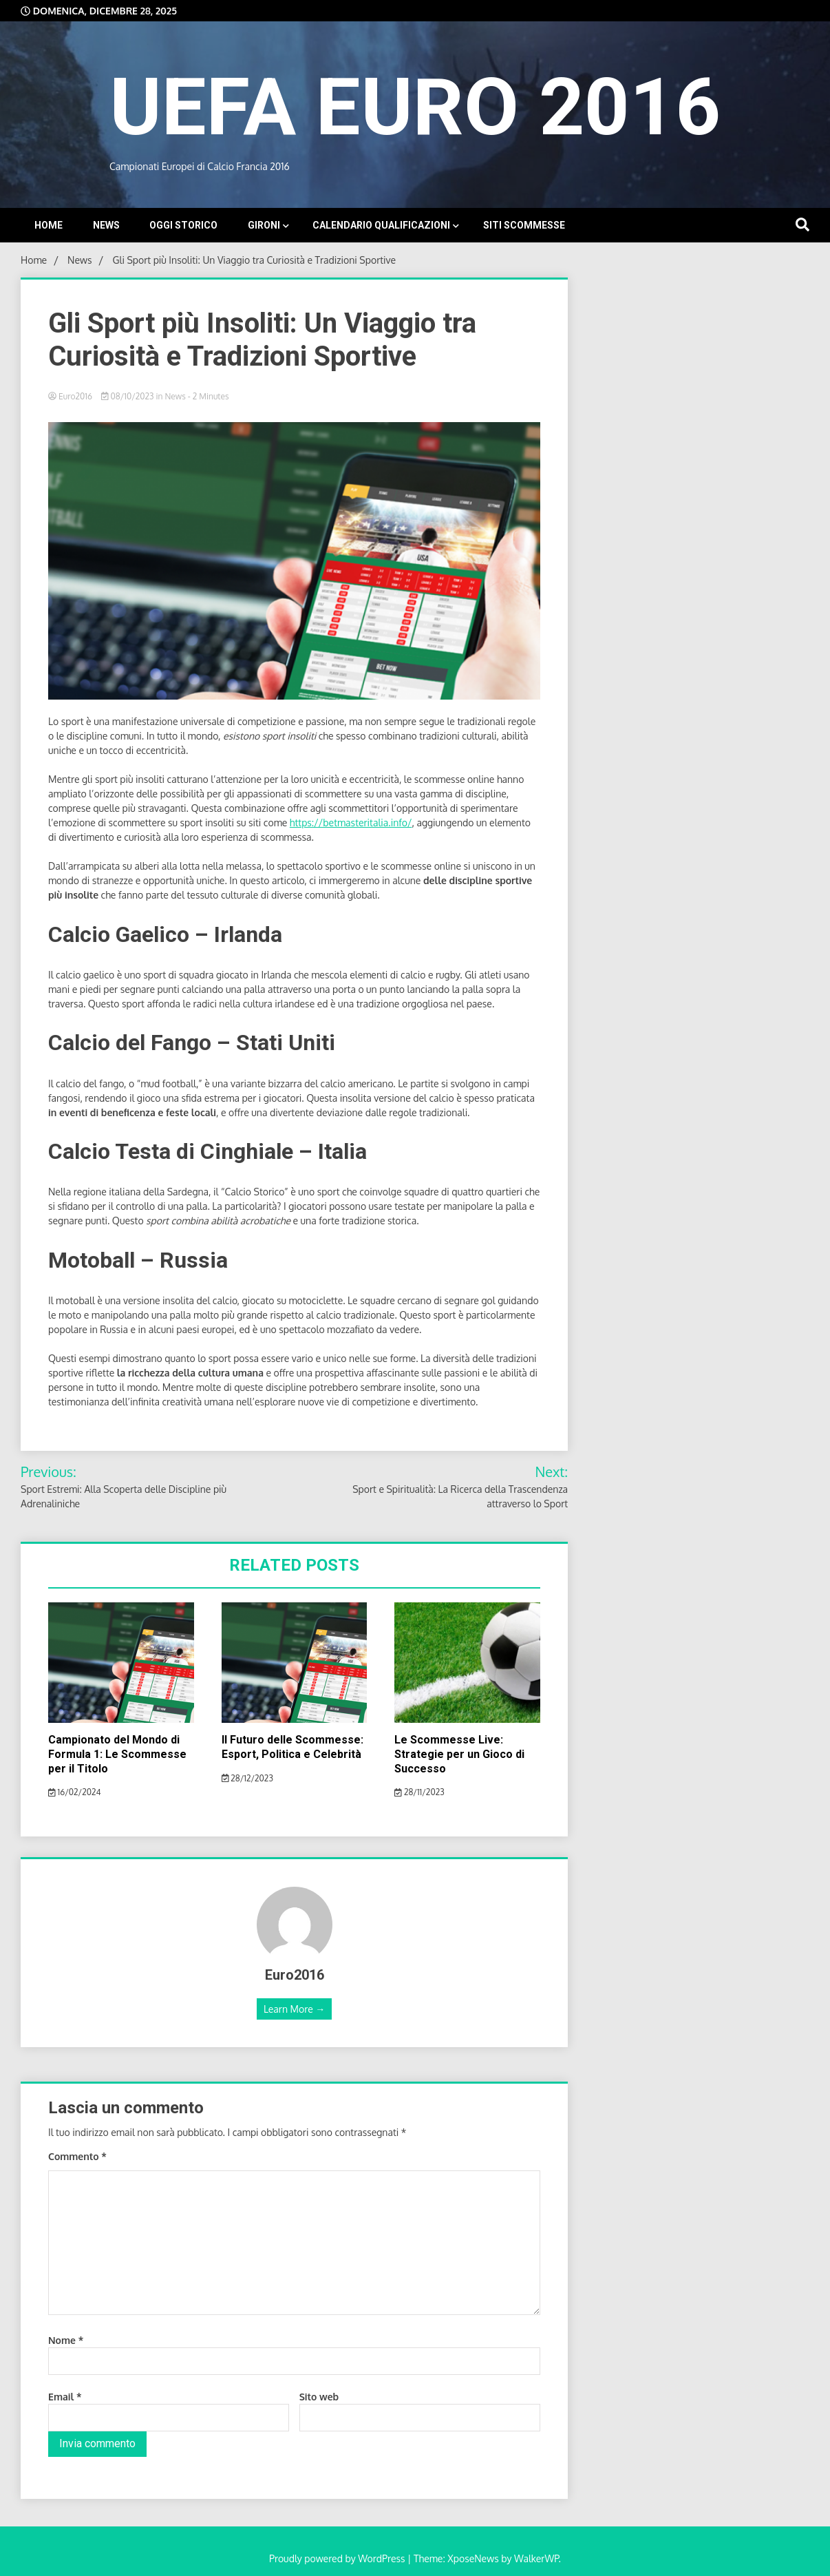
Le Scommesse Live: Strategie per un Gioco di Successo (459, 1754)
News (106, 225)
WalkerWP (536, 2558)
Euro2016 (71, 396)
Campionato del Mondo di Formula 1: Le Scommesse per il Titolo (117, 1754)
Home (48, 225)
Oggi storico (183, 225)
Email (64, 2396)
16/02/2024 (74, 1792)
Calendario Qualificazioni (381, 225)
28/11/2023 (419, 1792)
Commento (77, 2156)
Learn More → (294, 2009)
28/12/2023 (247, 1778)
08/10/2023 (128, 396)
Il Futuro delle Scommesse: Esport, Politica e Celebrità (292, 1747)
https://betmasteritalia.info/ (351, 822)
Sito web (319, 2396)
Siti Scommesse (524, 225)
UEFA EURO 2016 (415, 107)
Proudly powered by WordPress (338, 2558)
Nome (65, 2340)
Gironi (264, 225)
